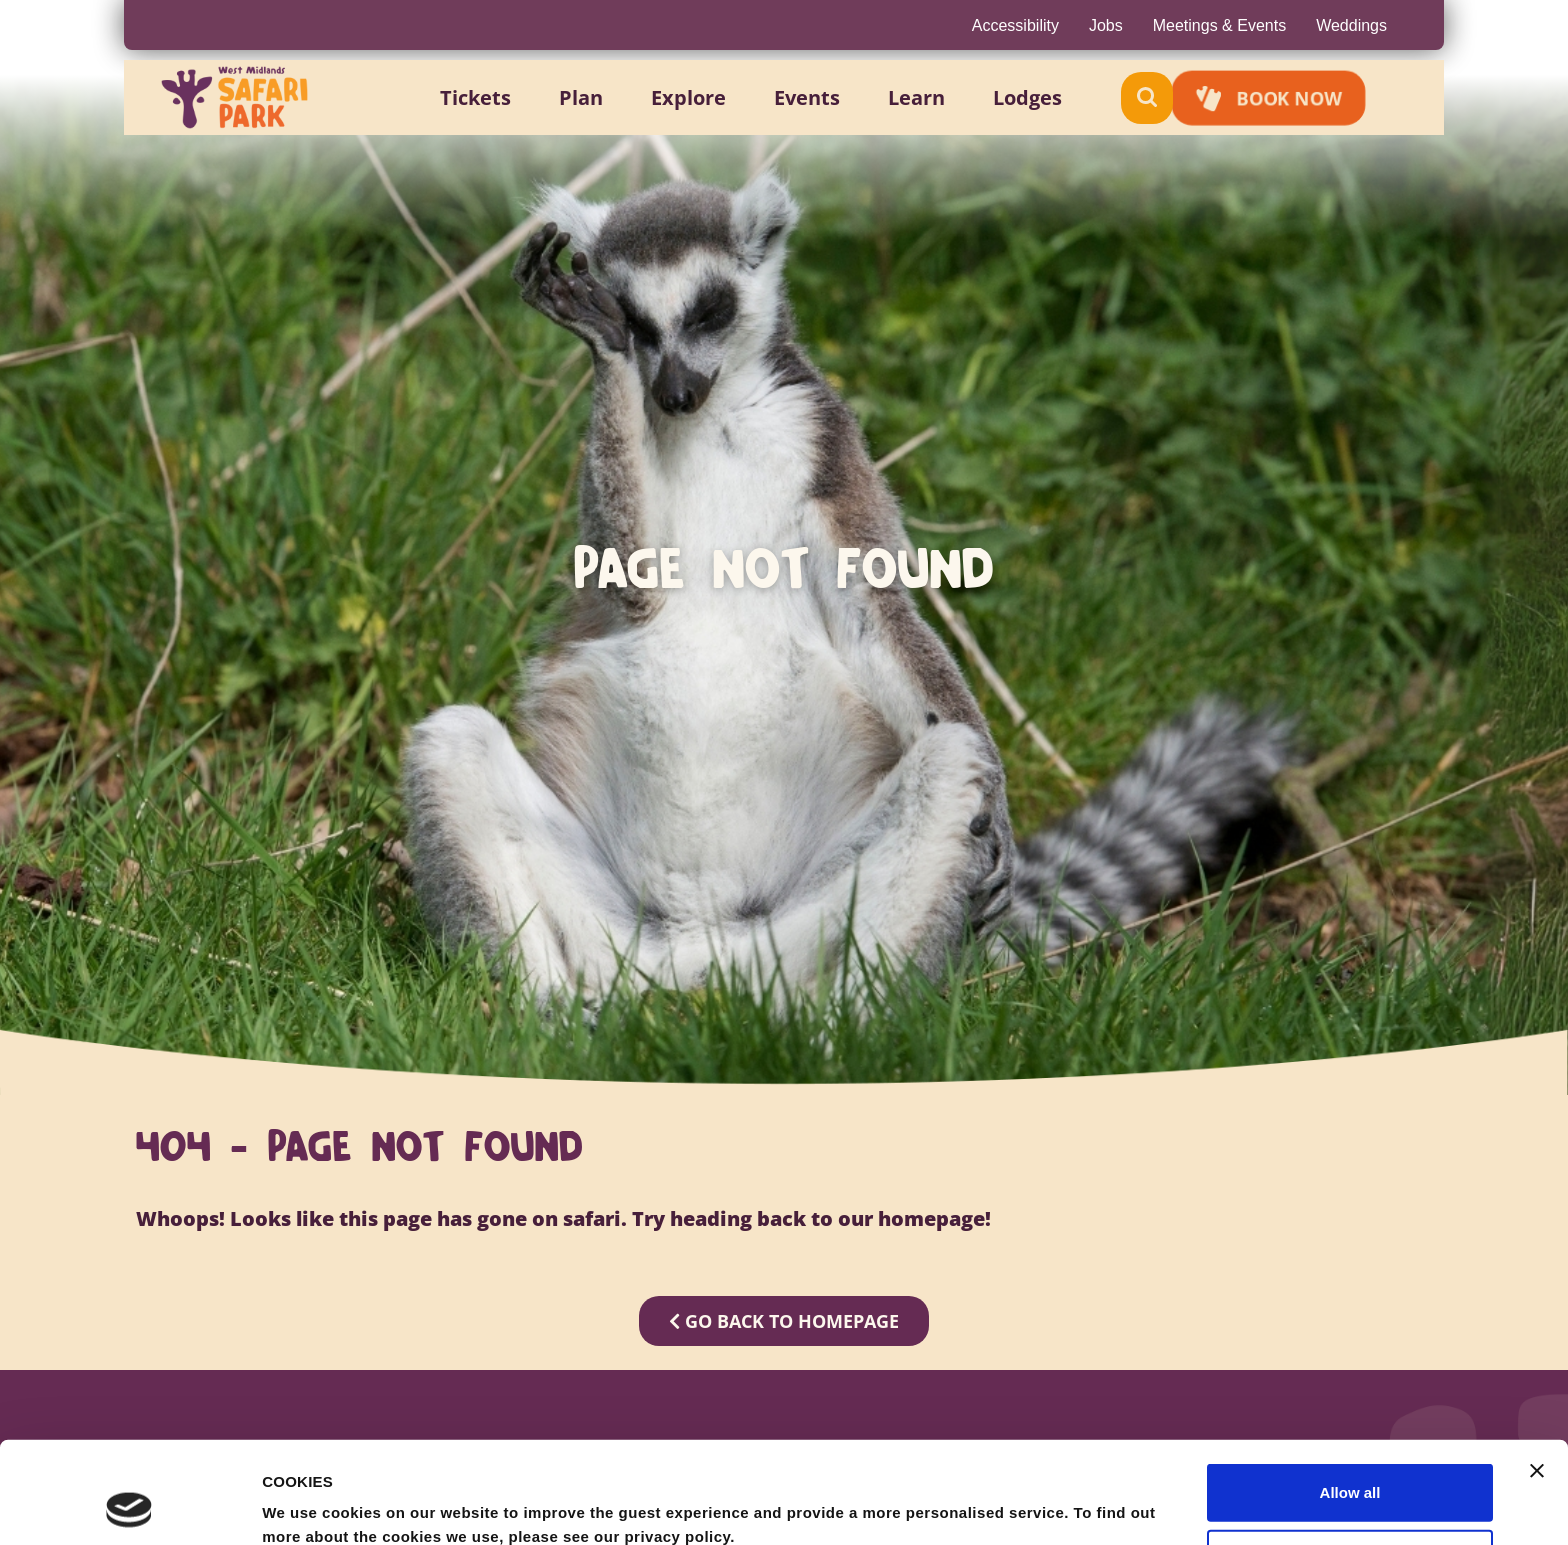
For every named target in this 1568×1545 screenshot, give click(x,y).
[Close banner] (1537, 1375)
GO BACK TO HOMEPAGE (784, 1321)
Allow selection (1349, 1462)
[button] (498, 98)
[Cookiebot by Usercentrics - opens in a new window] (129, 1506)
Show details (1049, 1505)
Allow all (1350, 1396)
